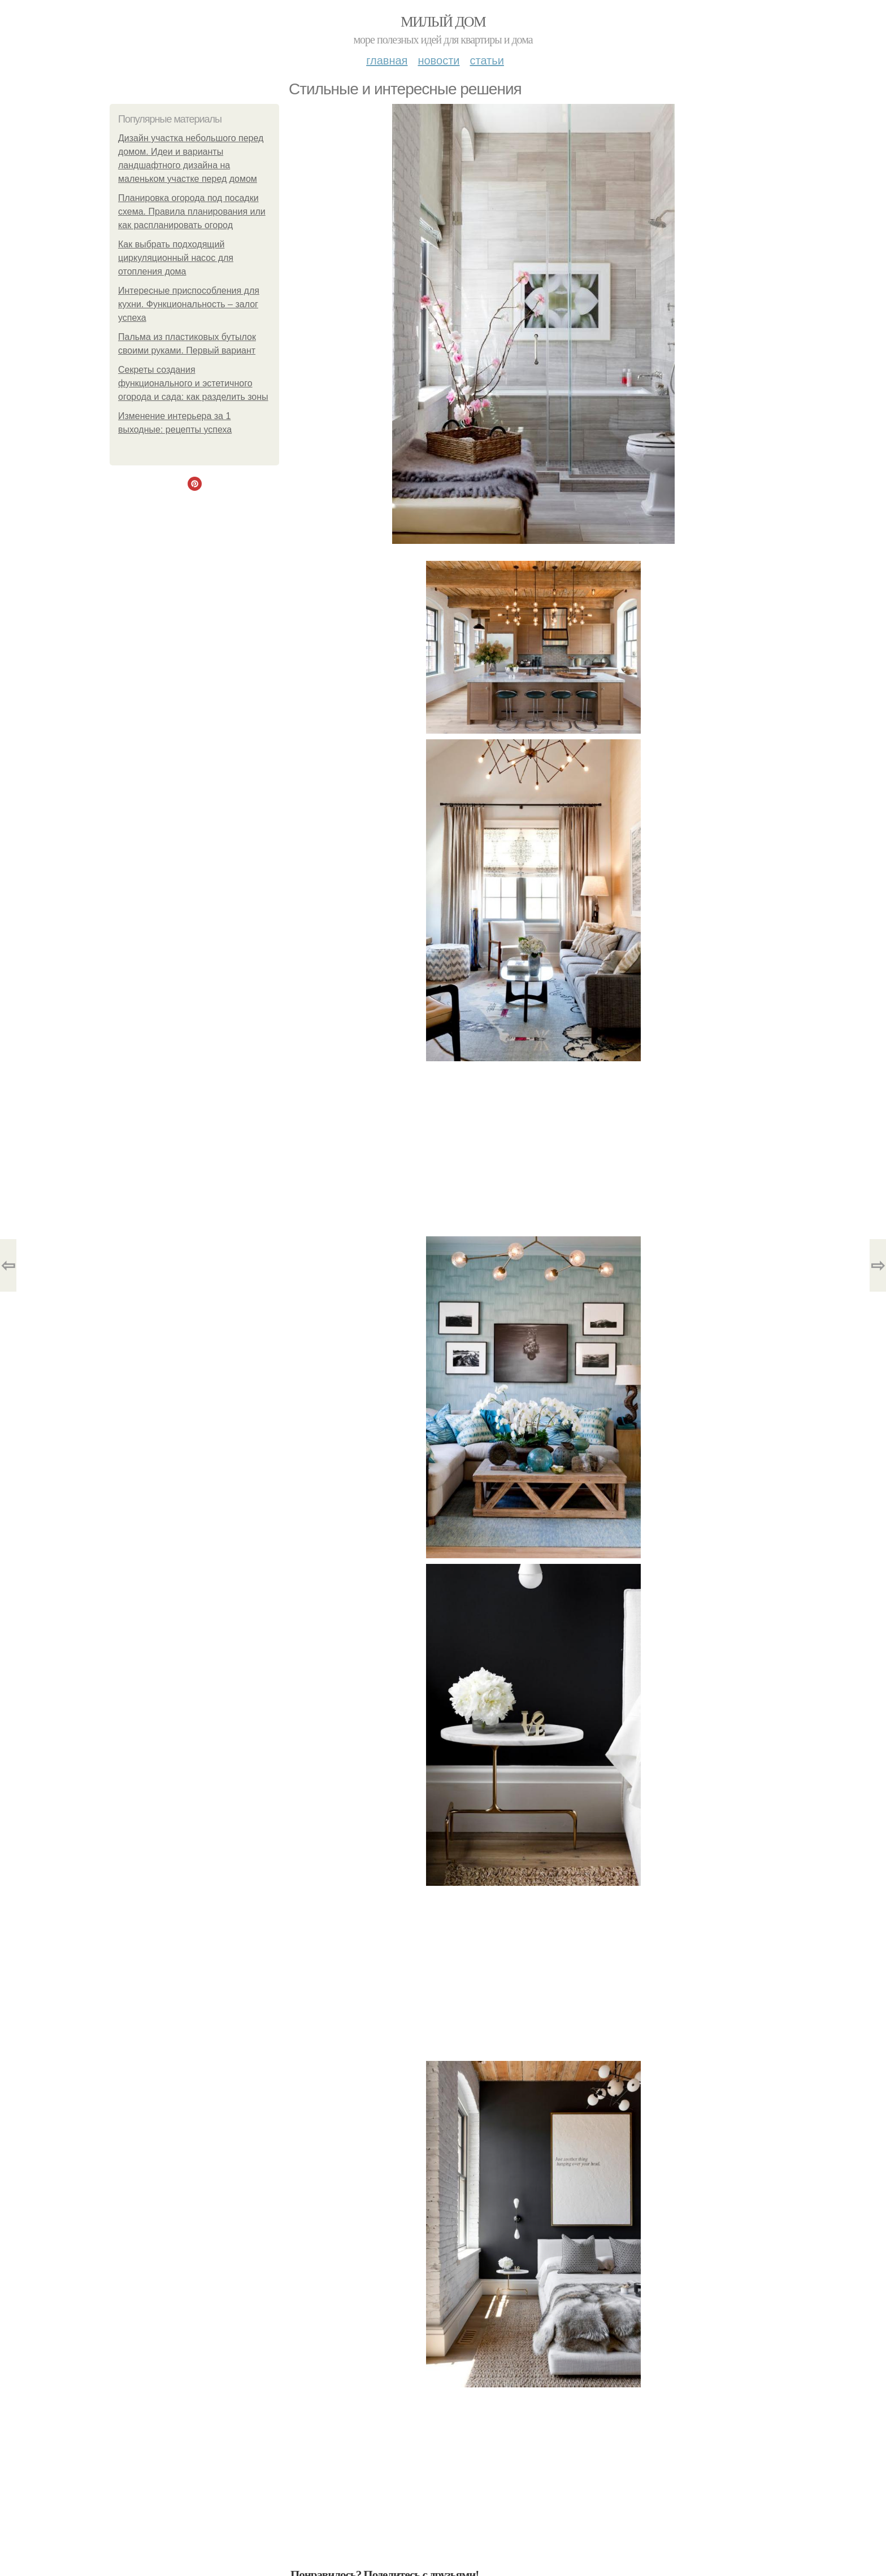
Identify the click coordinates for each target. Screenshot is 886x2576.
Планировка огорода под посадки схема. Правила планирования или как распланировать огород (192, 211)
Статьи (486, 60)
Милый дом (443, 22)
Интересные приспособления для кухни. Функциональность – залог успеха (188, 304)
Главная (386, 60)
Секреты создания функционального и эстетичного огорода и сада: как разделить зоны (193, 383)
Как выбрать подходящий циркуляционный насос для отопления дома (175, 257)
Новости (438, 60)
